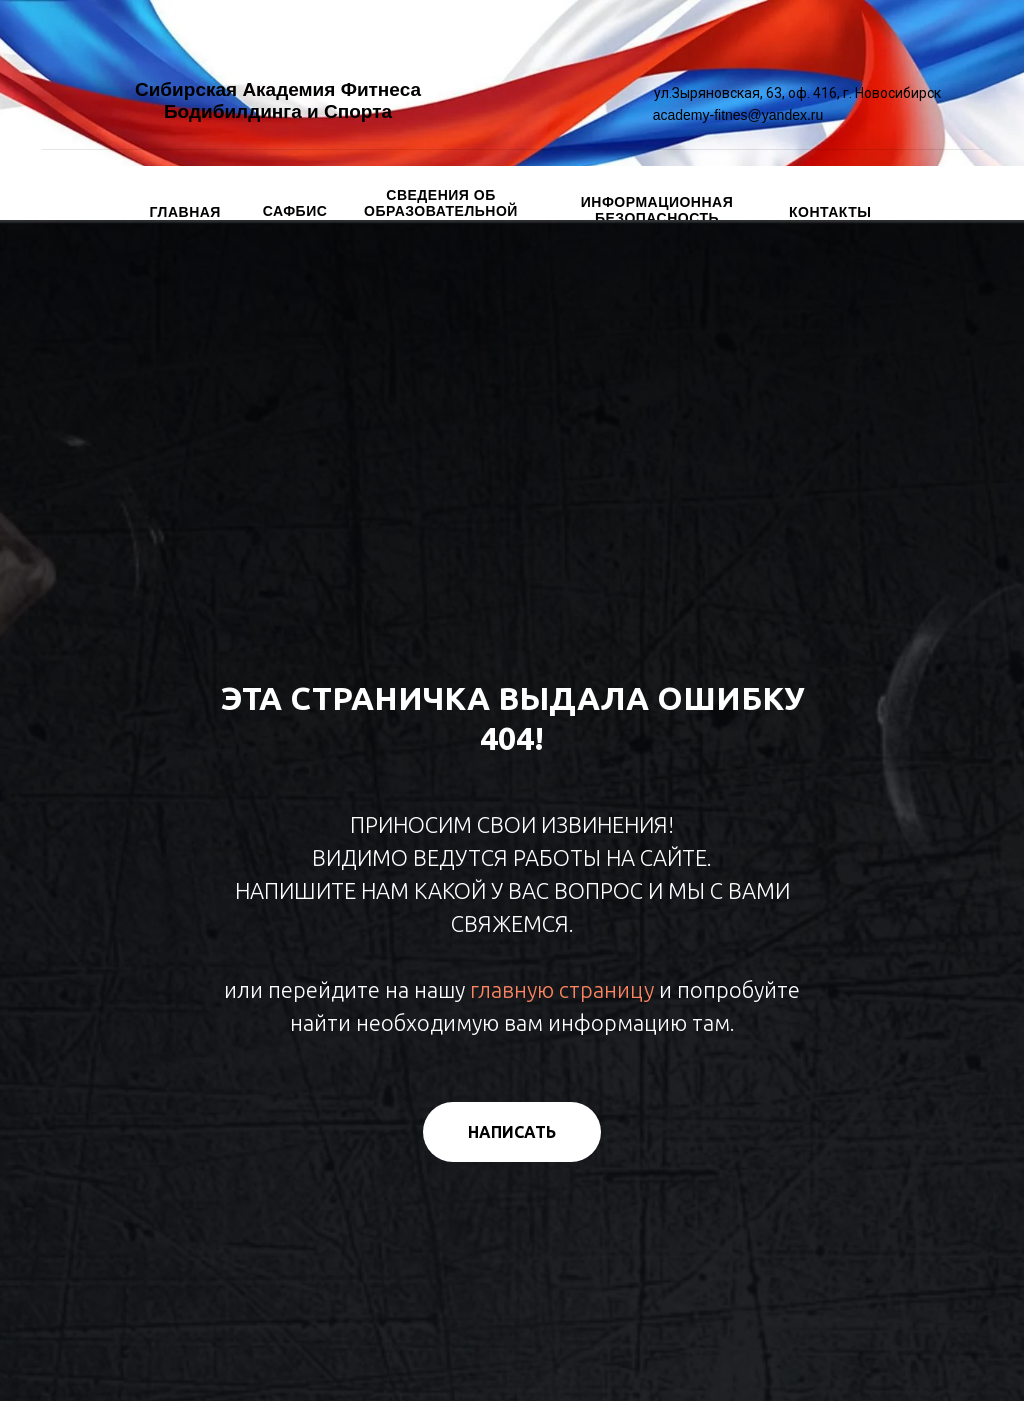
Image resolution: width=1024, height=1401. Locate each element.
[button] (512, 1132)
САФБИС (295, 211)
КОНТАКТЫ (830, 212)
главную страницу (562, 989)
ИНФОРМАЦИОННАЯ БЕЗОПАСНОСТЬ (657, 210)
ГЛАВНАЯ (185, 212)
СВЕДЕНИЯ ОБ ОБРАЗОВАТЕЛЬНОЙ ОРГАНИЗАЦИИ (441, 211)
